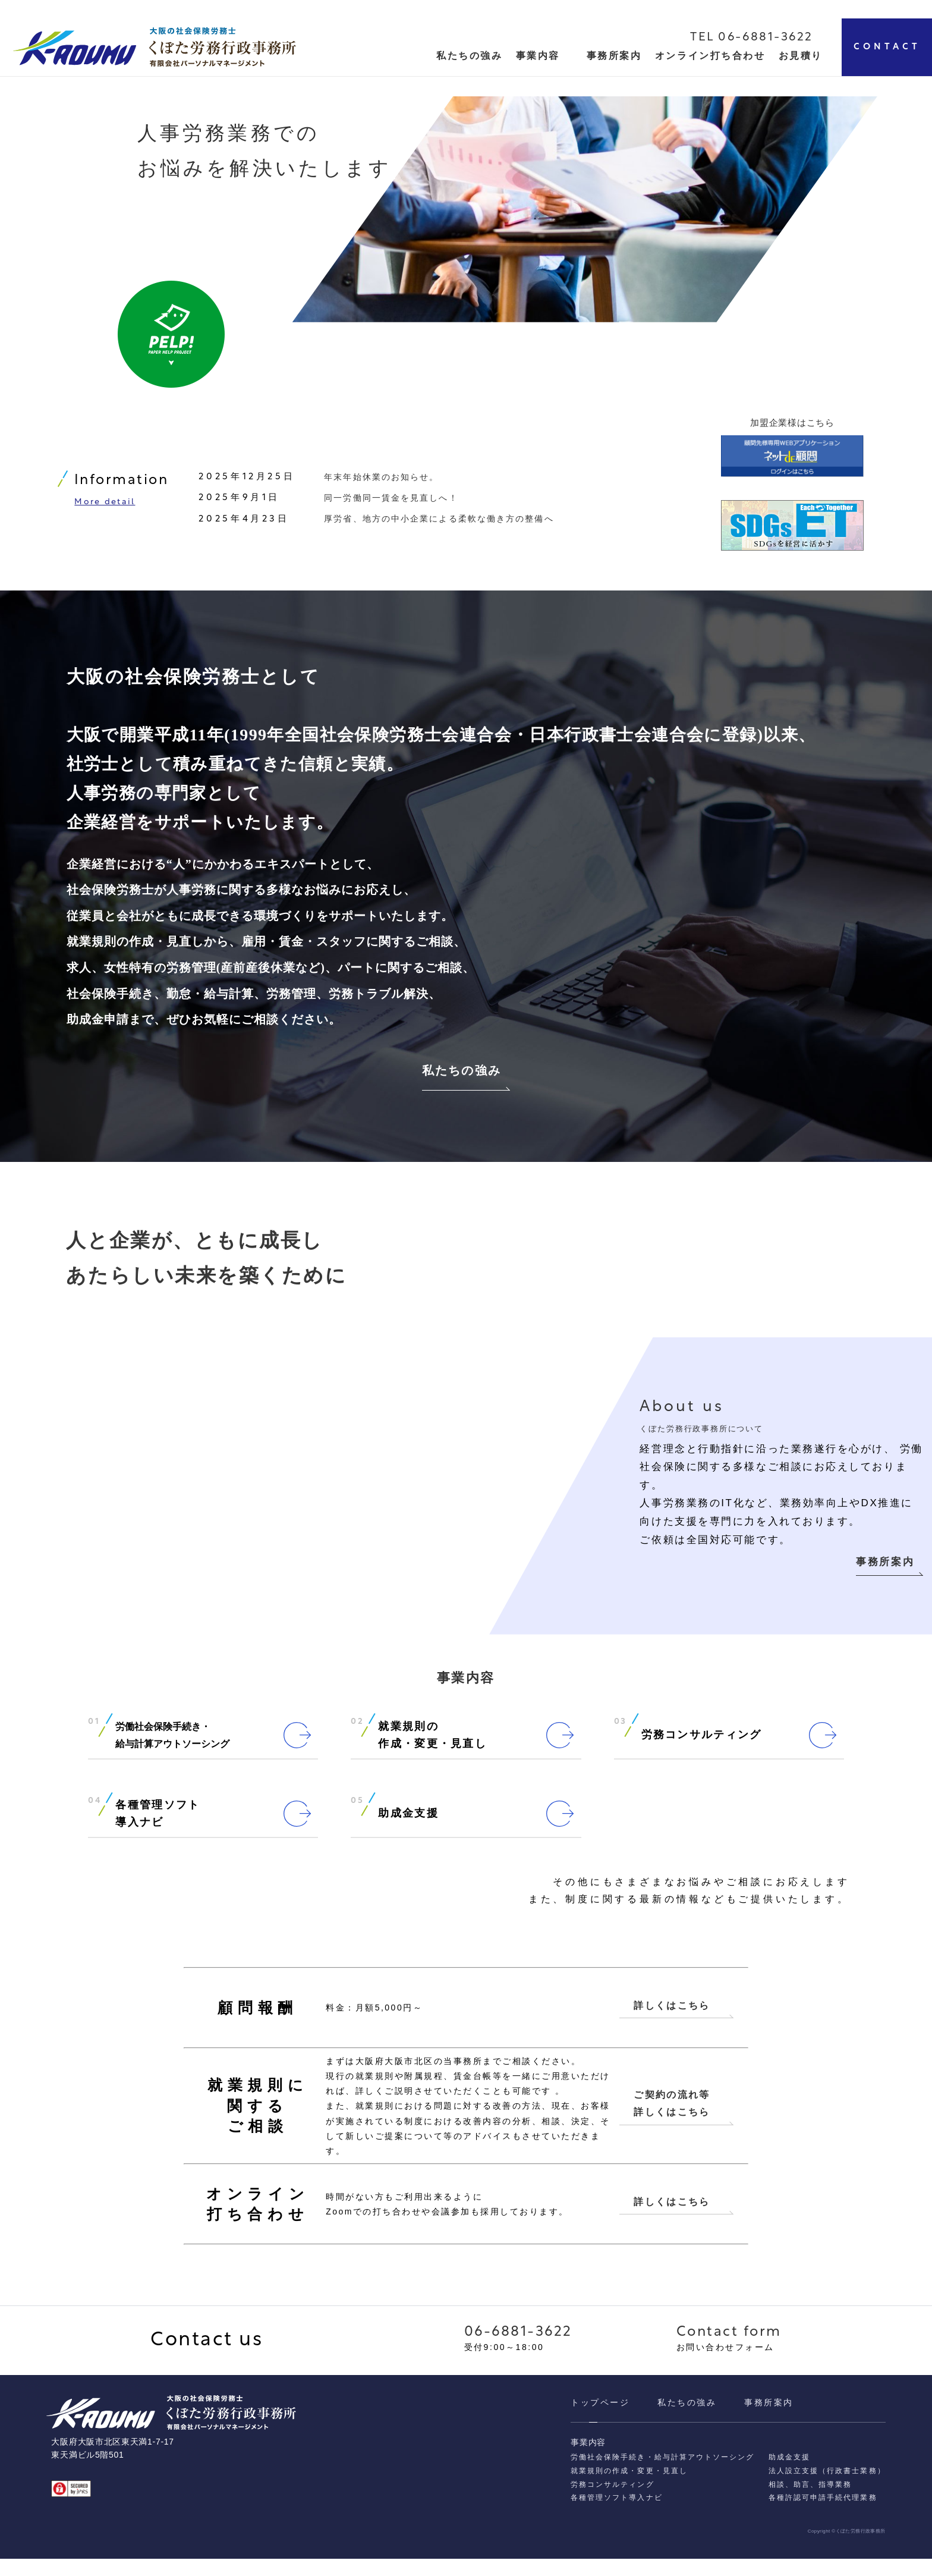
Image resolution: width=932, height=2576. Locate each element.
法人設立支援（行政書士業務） (827, 2488)
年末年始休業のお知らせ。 (381, 482)
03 (620, 1734)
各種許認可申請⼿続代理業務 (823, 2515)
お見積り (801, 56)
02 (357, 1734)
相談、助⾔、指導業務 (810, 2502)
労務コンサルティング (612, 2502)
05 (357, 1814)
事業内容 (538, 56)
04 (95, 1814)
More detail (105, 507)
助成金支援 (789, 2474)
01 (94, 1734)
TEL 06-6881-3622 (751, 37)
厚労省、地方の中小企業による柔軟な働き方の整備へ (438, 524)
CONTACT (887, 47)
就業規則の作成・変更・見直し (629, 2488)
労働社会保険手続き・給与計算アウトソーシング (662, 2474)
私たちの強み (461, 1079)
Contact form (729, 2350)
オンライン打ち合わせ (710, 56)
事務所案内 (614, 56)
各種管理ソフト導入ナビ (616, 2515)
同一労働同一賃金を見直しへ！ (391, 503)
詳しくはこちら (672, 2019)
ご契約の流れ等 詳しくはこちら (672, 2118)
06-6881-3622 (518, 2350)
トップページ (600, 2419)
